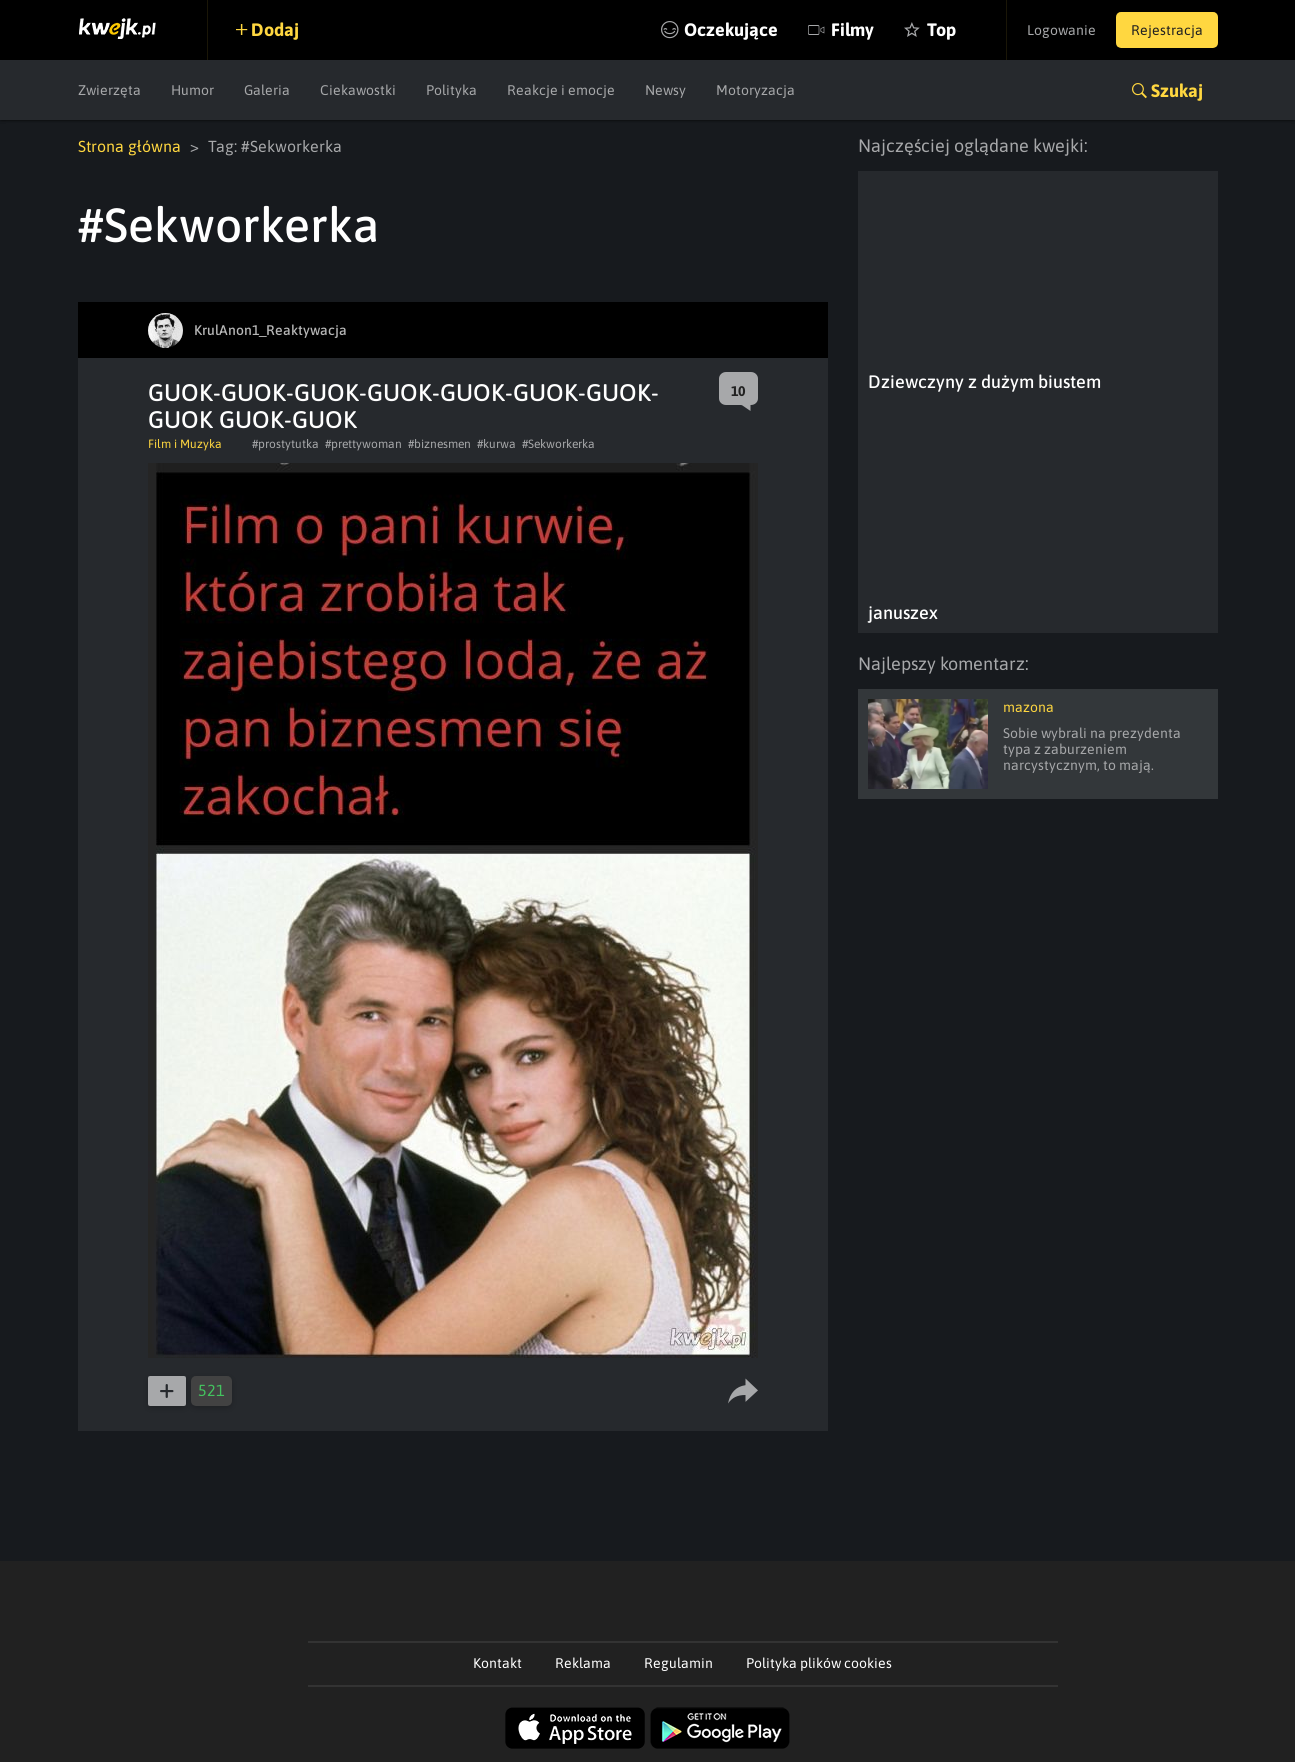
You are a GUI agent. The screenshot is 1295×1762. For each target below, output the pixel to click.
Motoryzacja (755, 90)
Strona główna (129, 146)
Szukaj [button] (1177, 90)
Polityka (451, 90)
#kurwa (496, 444)
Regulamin (678, 1663)
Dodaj (275, 29)
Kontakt (497, 1663)
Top (941, 29)
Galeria (267, 90)
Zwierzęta (109, 90)
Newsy (665, 90)
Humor (192, 90)
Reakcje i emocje (561, 90)
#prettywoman (363, 444)
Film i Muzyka (185, 444)
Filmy (852, 29)
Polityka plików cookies (819, 1663)
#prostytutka (285, 444)
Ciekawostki (358, 90)
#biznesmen (439, 444)
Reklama (583, 1663)
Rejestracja (1167, 30)
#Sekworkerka (558, 444)
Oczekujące (731, 29)
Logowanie (1061, 30)
